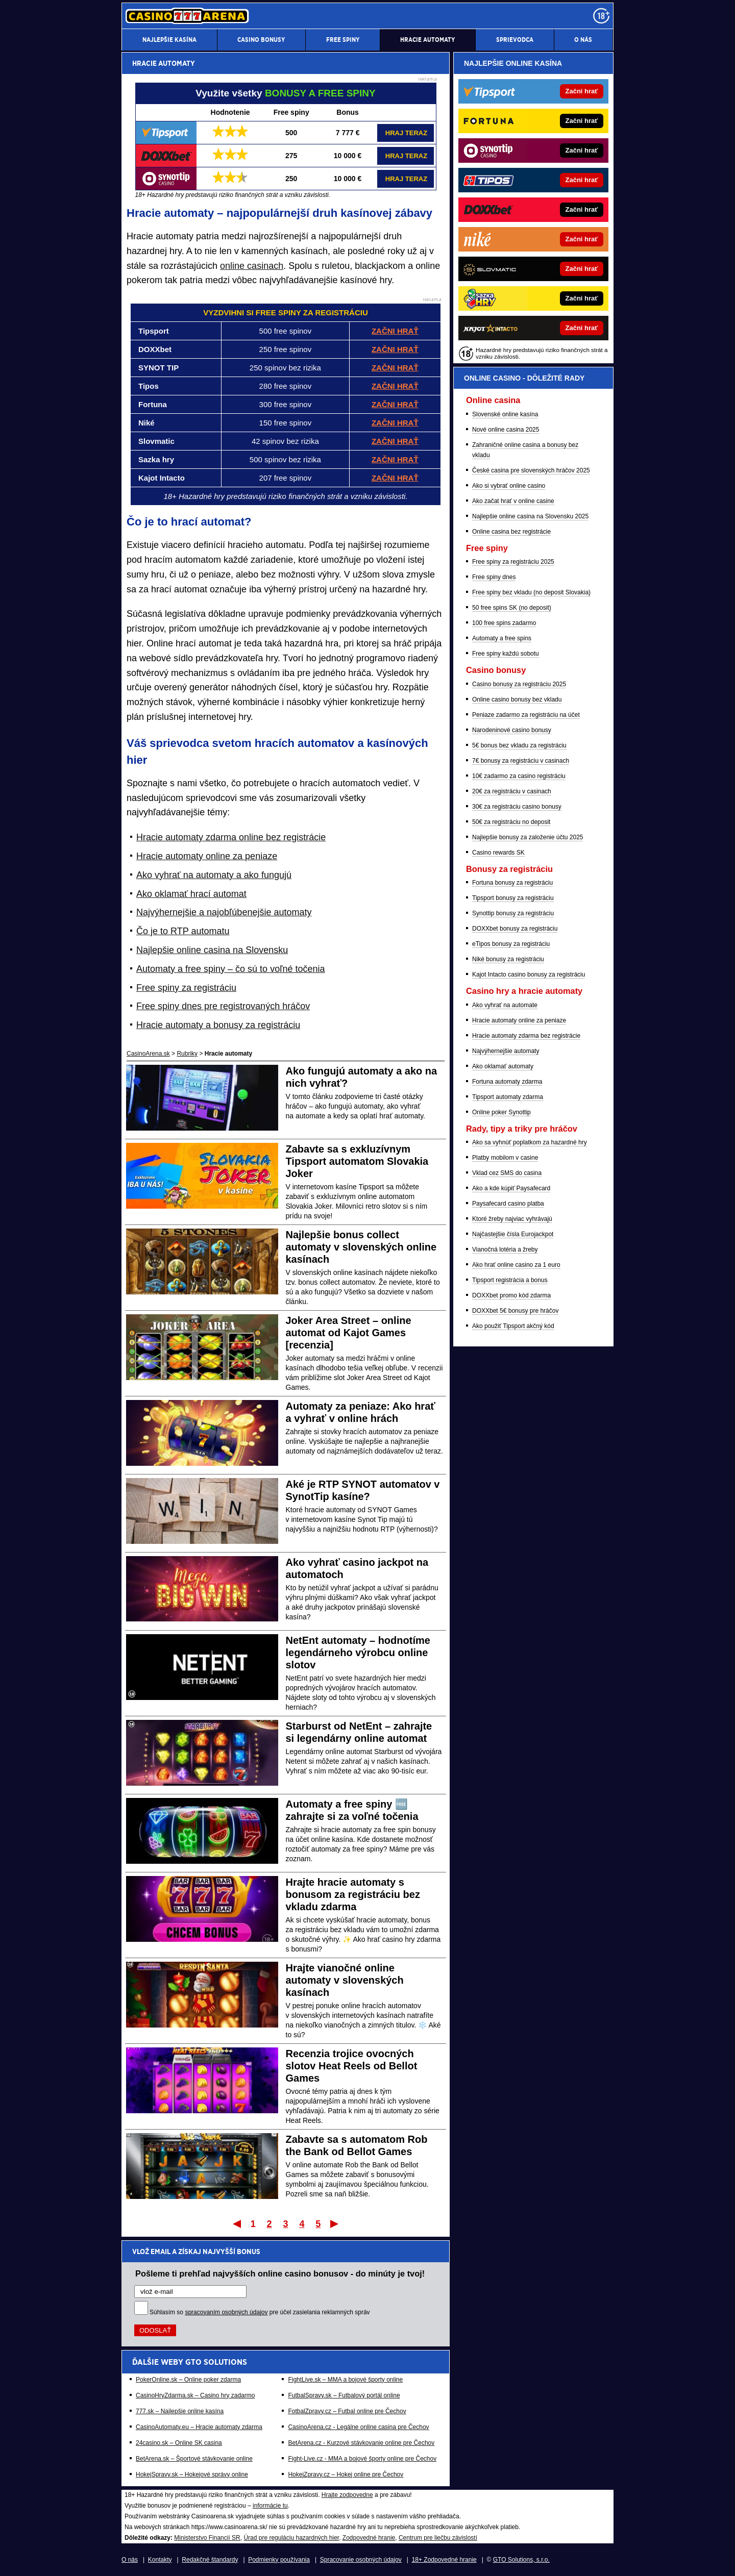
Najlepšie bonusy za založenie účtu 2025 (527, 837)
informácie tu (270, 2505)
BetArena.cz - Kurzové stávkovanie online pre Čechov (361, 2442)
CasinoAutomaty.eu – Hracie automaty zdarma (199, 2427)
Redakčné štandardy (210, 2559)
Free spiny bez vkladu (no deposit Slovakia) (531, 592)
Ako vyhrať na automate (504, 1005)
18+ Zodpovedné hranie (444, 2559)
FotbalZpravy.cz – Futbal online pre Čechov (347, 2411)
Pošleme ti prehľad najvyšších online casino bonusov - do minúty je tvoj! (280, 2273)
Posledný (335, 2223)
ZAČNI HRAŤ (395, 441)
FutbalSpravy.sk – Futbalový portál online (344, 2395)
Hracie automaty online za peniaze (206, 856)
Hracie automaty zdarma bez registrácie (526, 1035)
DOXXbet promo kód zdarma (511, 1295)
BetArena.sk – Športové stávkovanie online (194, 2458)
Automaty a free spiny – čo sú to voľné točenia (230, 969)
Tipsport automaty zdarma (507, 1097)
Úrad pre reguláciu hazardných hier (291, 2537)
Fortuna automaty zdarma (507, 1081)
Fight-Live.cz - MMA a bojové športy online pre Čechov (362, 2458)
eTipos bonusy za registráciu (511, 943)
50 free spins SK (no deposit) (511, 607)
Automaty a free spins (501, 638)
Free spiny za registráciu (186, 988)
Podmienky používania (279, 2559)
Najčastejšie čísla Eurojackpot (512, 1234)
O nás (129, 2559)
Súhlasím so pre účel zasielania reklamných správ (260, 2312)
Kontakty (160, 2559)
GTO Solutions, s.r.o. (521, 2559)
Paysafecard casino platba (508, 1203)
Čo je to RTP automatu (182, 931)
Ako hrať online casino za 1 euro (516, 1264)
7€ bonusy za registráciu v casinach (520, 760)
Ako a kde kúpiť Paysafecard (511, 1188)
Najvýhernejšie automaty (505, 1051)
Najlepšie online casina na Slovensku (212, 950)
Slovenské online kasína (505, 414)
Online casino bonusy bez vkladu (516, 699)
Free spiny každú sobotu (505, 653)
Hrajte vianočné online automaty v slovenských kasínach (345, 1980)
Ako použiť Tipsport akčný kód (513, 1326)
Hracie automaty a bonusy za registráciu (218, 1025)
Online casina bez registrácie (511, 531)
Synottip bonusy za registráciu (513, 913)
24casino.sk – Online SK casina (179, 2442)
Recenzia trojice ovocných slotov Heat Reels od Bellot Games (352, 2066)
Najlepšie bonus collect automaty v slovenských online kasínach (361, 1247)
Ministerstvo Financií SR (207, 2537)
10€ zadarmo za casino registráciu (519, 776)
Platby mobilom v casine (505, 1157)
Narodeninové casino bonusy (511, 730)
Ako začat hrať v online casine (513, 501)
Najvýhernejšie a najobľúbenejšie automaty (223, 912)
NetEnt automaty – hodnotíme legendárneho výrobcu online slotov (358, 1652)
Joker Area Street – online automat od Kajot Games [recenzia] (348, 1332)
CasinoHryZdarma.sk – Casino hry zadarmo (195, 2395)
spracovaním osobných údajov (226, 2312)
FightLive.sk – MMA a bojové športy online (345, 2379)
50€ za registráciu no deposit (511, 822)
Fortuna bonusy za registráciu (512, 882)
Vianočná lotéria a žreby (505, 1249)
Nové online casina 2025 (505, 429)
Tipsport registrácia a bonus (510, 1280)
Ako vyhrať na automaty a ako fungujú (213, 875)
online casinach (251, 266)
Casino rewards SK (498, 852)
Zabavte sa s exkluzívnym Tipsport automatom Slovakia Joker (357, 1161)
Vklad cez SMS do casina (507, 1173)
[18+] (601, 16)
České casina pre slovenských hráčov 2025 (531, 470)
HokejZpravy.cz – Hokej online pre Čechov (345, 2474)
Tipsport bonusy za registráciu (513, 898)
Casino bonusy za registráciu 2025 (519, 684)
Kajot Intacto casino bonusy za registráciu (528, 974)
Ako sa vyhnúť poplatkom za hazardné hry (529, 1142)
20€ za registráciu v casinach (511, 791)
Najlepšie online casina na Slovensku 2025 (530, 516)
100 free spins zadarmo (504, 623)
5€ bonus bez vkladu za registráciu (519, 745)
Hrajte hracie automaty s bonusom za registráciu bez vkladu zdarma (353, 1894)
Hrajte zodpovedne (347, 2494)
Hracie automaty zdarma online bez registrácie (231, 837)
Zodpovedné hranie (368, 2537)
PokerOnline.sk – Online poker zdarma (188, 2379)
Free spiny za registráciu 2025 (513, 561)
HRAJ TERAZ (406, 133)
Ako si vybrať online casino (508, 485)
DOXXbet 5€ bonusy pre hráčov (515, 1310)
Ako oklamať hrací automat (191, 894)
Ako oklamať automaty (502, 1066)
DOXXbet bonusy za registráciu (514, 928)
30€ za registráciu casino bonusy (516, 806)
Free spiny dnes (494, 577)
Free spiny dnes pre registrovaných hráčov (223, 1006)
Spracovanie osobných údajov (361, 2559)
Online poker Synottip (501, 1112)
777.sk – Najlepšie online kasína (180, 2411)
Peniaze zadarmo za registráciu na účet (526, 714)
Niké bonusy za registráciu (508, 959)
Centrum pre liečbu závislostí (438, 2537)
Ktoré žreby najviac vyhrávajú (512, 1218)
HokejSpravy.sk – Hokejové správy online (192, 2474)
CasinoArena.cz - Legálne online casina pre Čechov (358, 2427)
